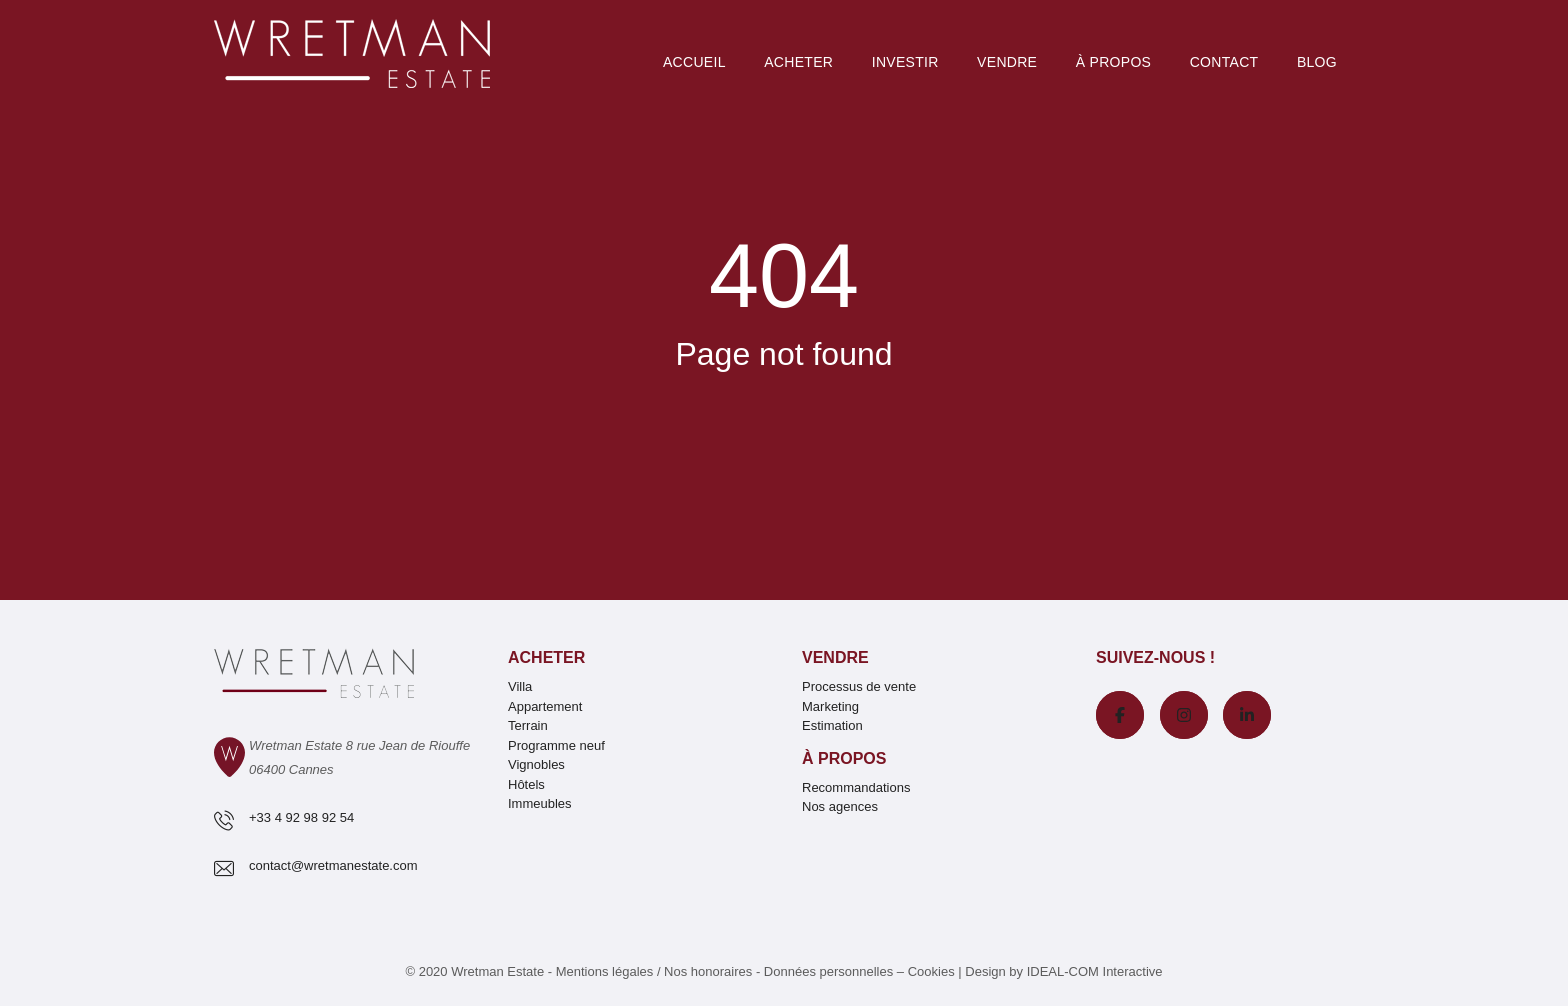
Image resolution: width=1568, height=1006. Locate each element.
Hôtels (526, 784)
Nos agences (840, 806)
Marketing (830, 706)
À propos (844, 758)
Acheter (798, 62)
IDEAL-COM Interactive (1095, 971)
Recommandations (856, 787)
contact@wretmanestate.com (333, 865)
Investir (905, 62)
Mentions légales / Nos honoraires (654, 971)
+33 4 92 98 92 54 (301, 817)
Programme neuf (556, 745)
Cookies (931, 971)
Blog (1317, 62)
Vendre (1007, 62)
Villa (520, 686)
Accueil (694, 62)
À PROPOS (1114, 62)
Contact (1224, 62)
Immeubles (540, 803)
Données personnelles (828, 971)
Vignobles (536, 764)
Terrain (528, 725)
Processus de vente (859, 686)
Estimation (832, 725)
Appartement (545, 706)
